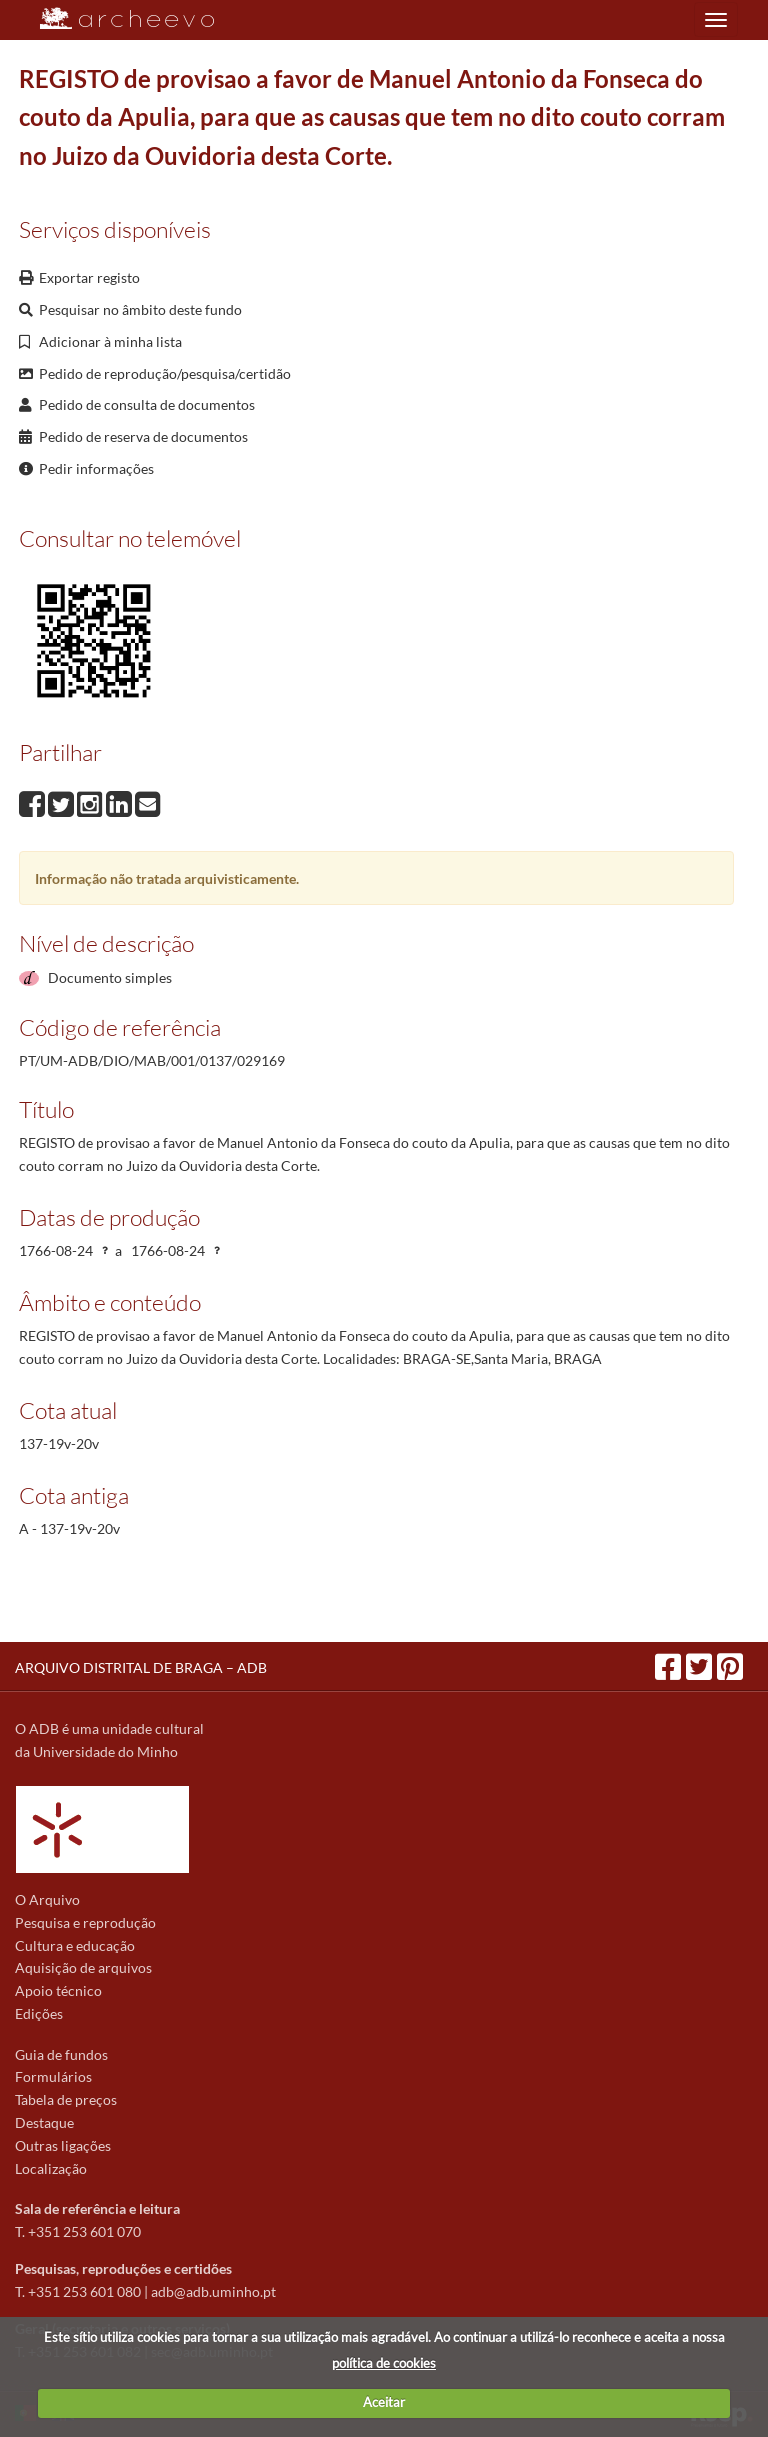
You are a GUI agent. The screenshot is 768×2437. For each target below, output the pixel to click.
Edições (39, 2013)
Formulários (53, 2076)
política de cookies (384, 2363)
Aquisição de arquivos (83, 1967)
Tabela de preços (66, 2099)
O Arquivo (47, 1899)
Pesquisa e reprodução (85, 1922)
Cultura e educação (75, 1945)
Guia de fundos (61, 2054)
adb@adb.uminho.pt (213, 2291)
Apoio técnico (58, 1990)
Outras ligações (63, 2145)
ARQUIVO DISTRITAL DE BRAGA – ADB (141, 1667)
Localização (51, 2168)
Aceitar (384, 2402)
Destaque (44, 2122)
